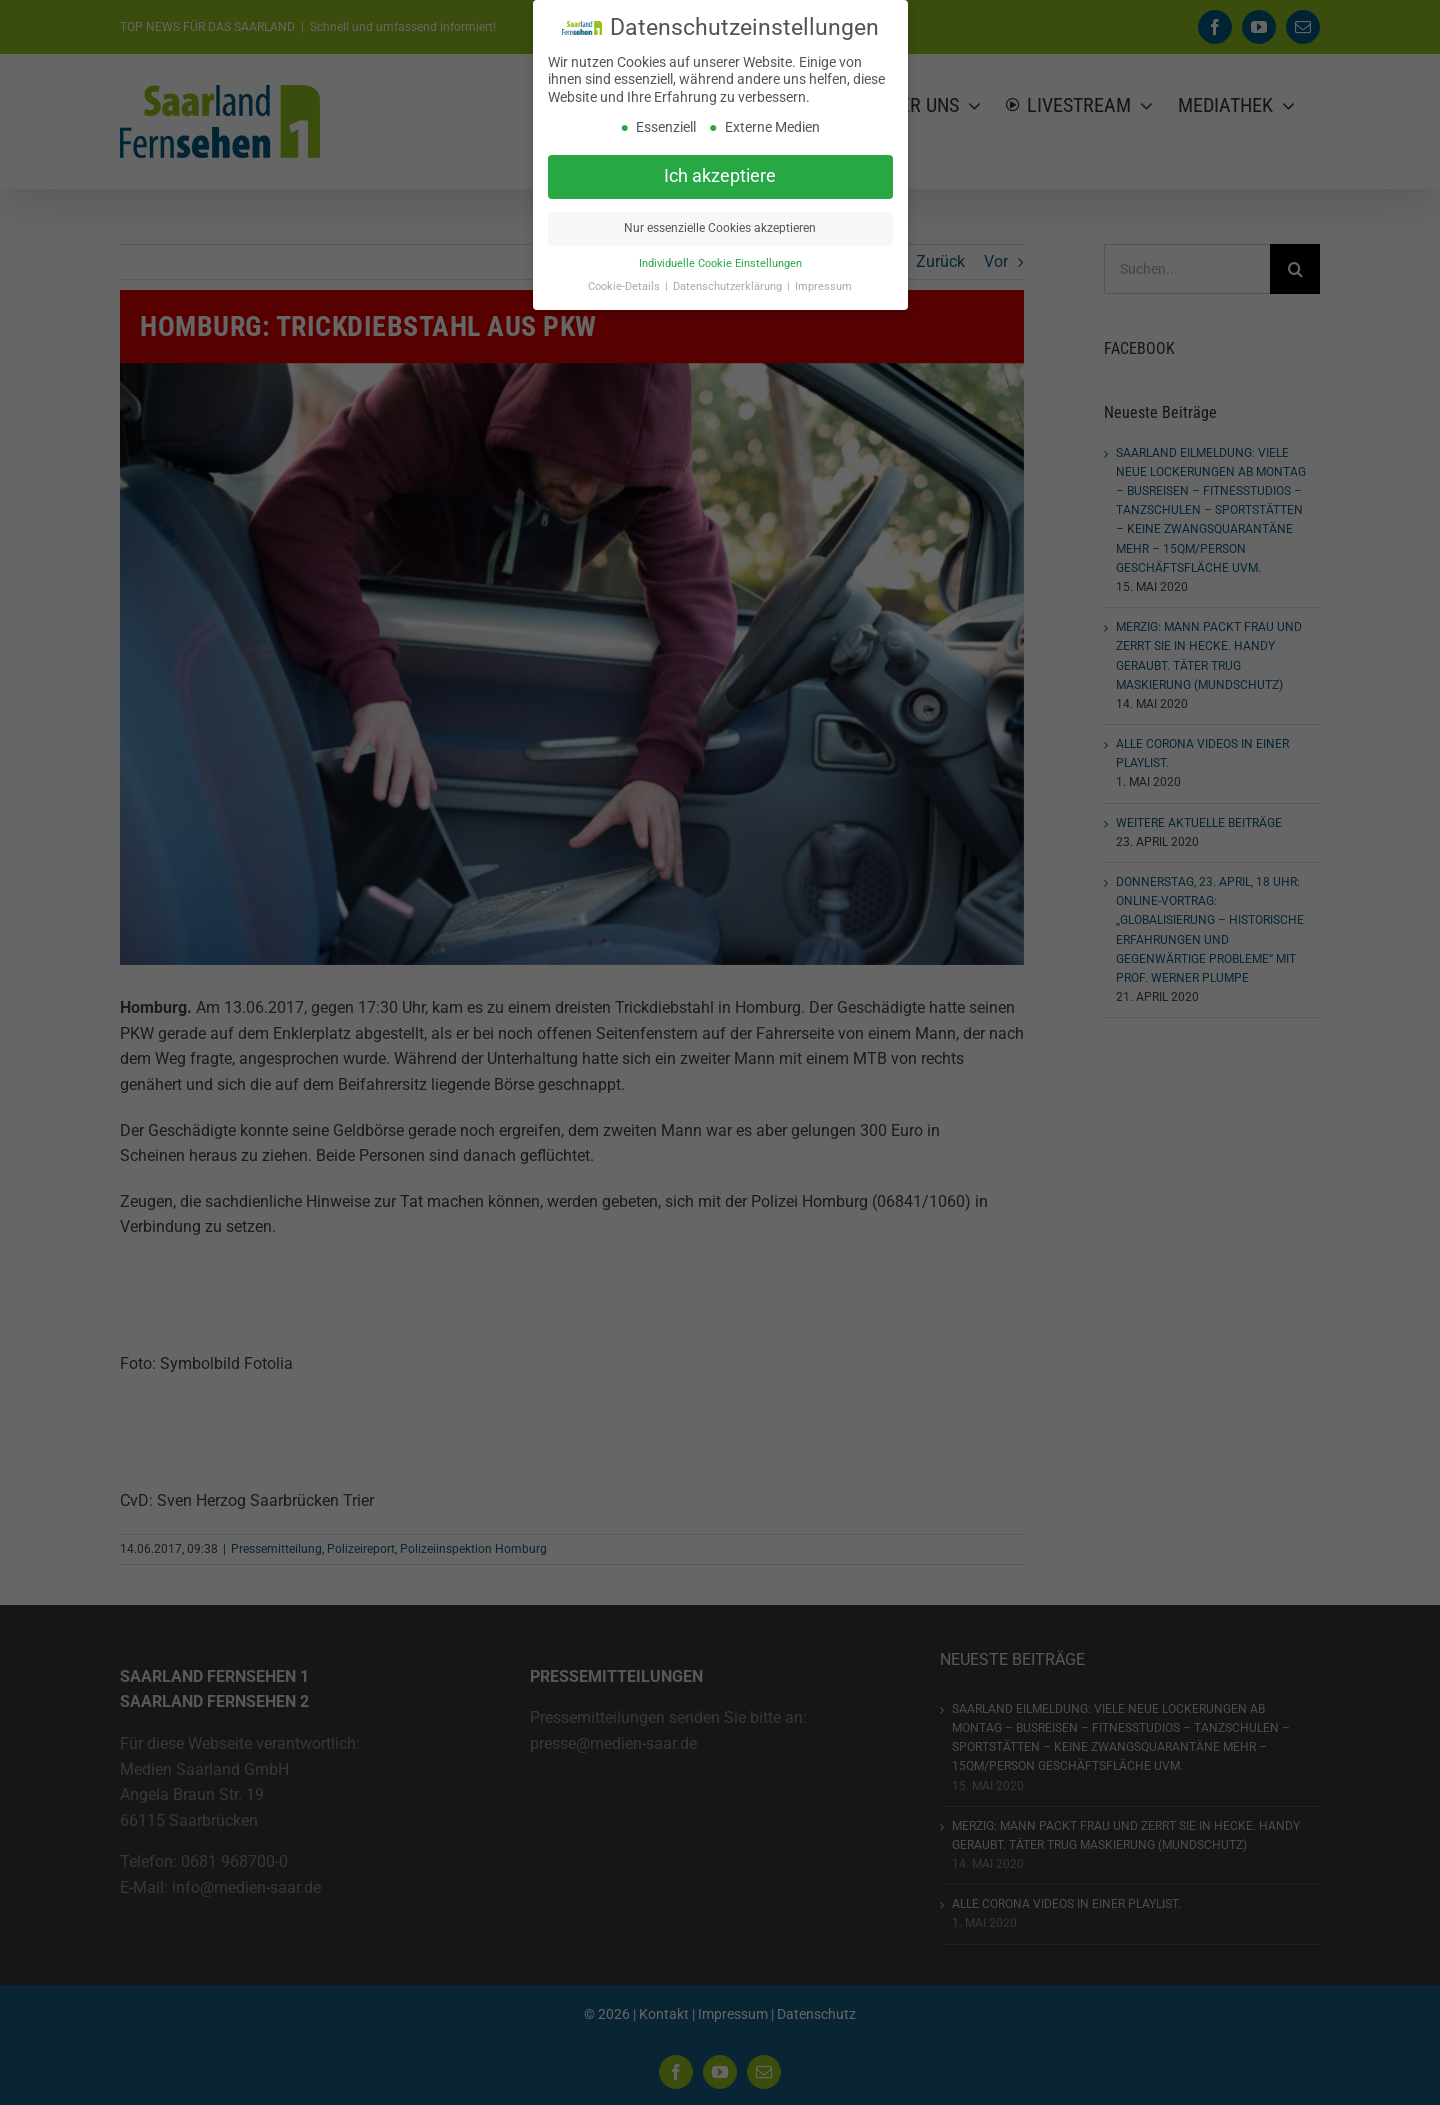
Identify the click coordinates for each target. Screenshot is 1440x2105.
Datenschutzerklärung (729, 286)
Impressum (823, 286)
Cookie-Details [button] (625, 286)
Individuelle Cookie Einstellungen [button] (720, 263)
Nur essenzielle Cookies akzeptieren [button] (720, 228)
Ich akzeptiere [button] (720, 176)
